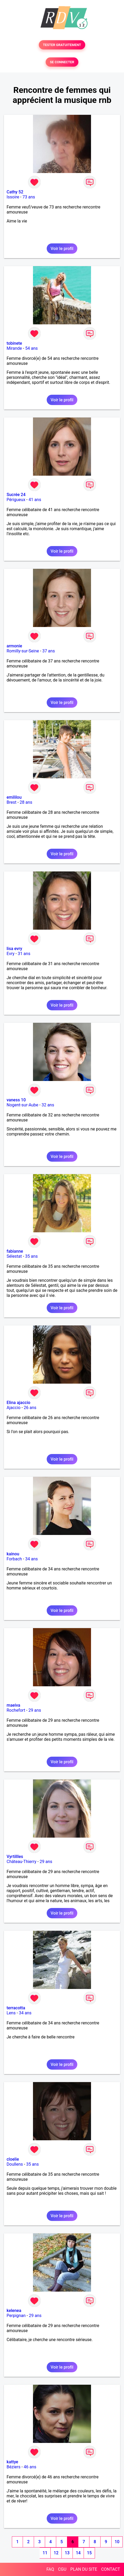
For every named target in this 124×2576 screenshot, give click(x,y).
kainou (13, 1553)
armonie (14, 645)
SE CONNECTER (62, 62)
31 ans (24, 953)
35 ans (31, 1256)
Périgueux (16, 499)
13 (67, 2552)
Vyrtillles (15, 1856)
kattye (12, 2461)
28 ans (26, 802)
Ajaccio (14, 1407)
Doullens (15, 2164)
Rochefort (16, 1710)
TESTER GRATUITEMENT (62, 45)
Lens (11, 2012)
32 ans (47, 1104)
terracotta (16, 2007)
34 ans (31, 1558)
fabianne (15, 1251)
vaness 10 (16, 1099)
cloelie (13, 2159)
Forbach (14, 1558)
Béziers (13, 2466)
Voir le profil (62, 248)
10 (117, 2541)
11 (44, 2552)
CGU (62, 2569)
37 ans (48, 650)
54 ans (31, 348)
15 (89, 2552)
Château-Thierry (21, 1861)
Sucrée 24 (16, 494)
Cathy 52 (15, 191)
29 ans (34, 1710)
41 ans (34, 499)
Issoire (13, 196)
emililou (14, 797)
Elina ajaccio (18, 1402)
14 (78, 2552)
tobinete (14, 343)
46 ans (30, 2466)
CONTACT (110, 2569)
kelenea (14, 2310)
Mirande (14, 348)
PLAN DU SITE (83, 2569)
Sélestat (14, 1256)
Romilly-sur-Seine (23, 650)
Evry (11, 953)
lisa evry (14, 948)
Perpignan (16, 2315)
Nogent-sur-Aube (22, 1104)
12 (56, 2552)
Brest (11, 802)
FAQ (50, 2569)
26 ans (30, 1407)
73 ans (28, 196)
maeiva (13, 1705)
